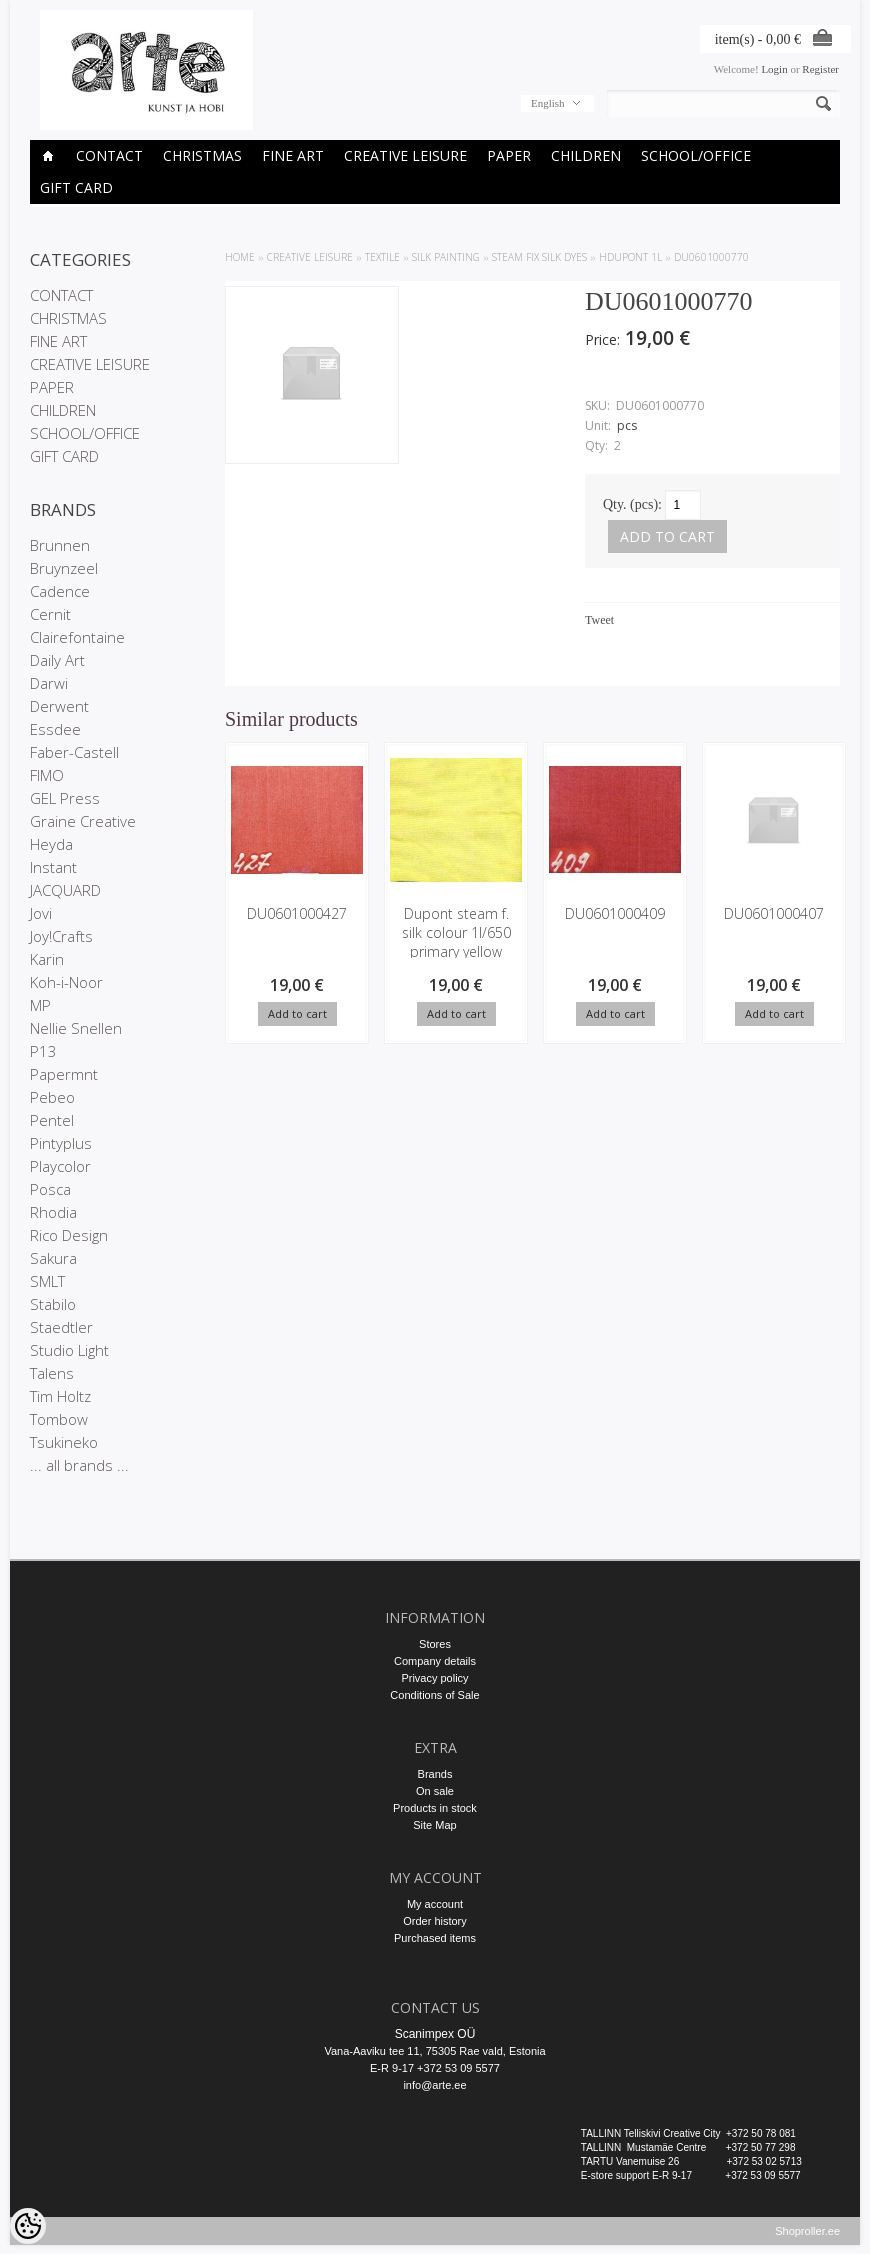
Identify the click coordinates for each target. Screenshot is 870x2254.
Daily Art (57, 660)
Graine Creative (83, 821)
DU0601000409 (615, 913)
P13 (43, 1051)
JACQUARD (65, 890)
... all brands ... (79, 1465)
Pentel (52, 1120)
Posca (50, 1189)
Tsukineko (64, 1442)
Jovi (41, 913)
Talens (52, 1373)
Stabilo (53, 1304)
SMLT (47, 1281)
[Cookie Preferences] (28, 2226)
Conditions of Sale (434, 1695)
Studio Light (69, 1350)
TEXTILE (382, 257)
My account (435, 1904)
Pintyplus (61, 1143)
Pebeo (52, 1097)
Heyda (51, 844)
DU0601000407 (774, 913)
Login (774, 69)
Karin (47, 959)
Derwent (59, 706)
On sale (435, 1791)
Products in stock (435, 1808)
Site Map (434, 1825)
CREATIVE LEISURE (405, 155)
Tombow (59, 1419)
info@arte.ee (434, 2085)
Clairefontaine (77, 637)
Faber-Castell (74, 752)
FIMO (47, 775)
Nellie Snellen (76, 1028)
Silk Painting (446, 257)
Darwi (49, 683)
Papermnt (64, 1074)
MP (40, 1005)
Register (820, 69)
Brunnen (60, 545)
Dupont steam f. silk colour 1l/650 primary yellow (456, 932)
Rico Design (69, 1235)
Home (240, 257)
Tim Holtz (60, 1396)
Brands (435, 1774)
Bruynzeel (64, 568)
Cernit (50, 614)
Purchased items (435, 1938)
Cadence (60, 591)
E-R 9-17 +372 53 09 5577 (435, 2068)
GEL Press (65, 798)
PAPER (509, 155)
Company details (435, 1661)
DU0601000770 (711, 257)
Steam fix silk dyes (539, 257)
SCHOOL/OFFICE (696, 155)
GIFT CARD (76, 187)
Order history (435, 1921)
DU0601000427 (297, 913)
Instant (53, 867)
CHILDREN (586, 155)
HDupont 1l (630, 257)
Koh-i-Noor (66, 982)
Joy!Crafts (61, 936)
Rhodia (53, 1212)
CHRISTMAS (202, 155)
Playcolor (60, 1166)
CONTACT (109, 155)
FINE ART (293, 155)
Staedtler (61, 1327)
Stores (435, 1644)
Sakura (53, 1258)
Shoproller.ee (807, 2240)
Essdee (55, 729)
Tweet (599, 620)
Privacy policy (434, 1678)
